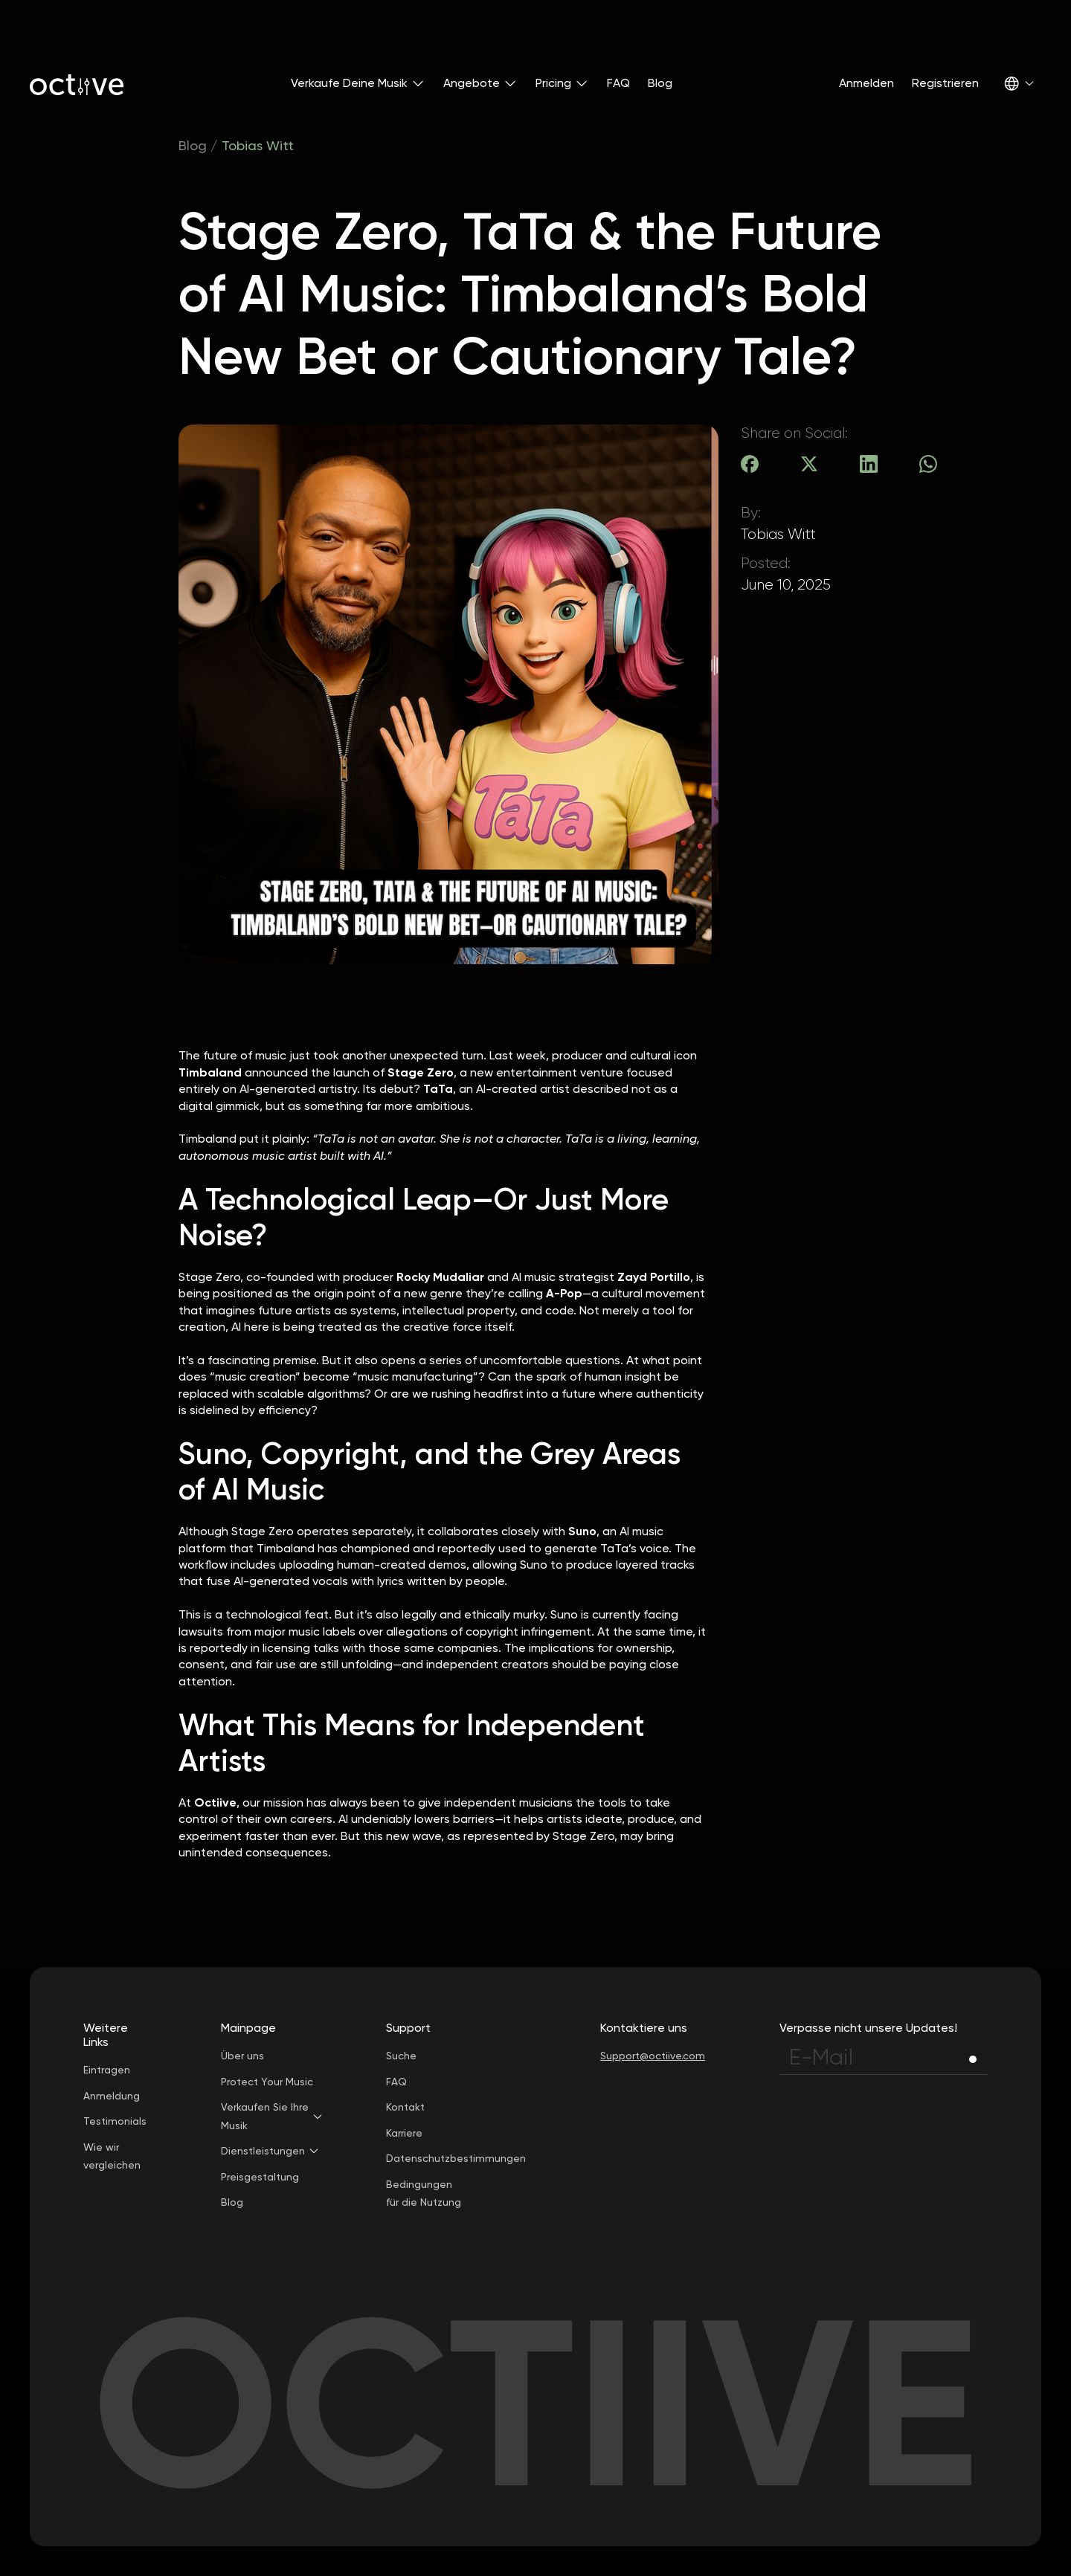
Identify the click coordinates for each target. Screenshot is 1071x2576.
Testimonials (115, 2121)
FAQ (618, 83)
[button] (358, 83)
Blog (660, 83)
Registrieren (945, 83)
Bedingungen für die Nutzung (423, 2193)
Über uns (242, 2056)
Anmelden (866, 83)
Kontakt (405, 2107)
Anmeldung (111, 2096)
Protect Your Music (267, 2082)
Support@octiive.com (652, 2056)
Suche (401, 2056)
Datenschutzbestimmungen (456, 2158)
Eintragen (106, 2070)
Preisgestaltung (260, 2177)
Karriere (404, 2133)
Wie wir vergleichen (112, 2156)
